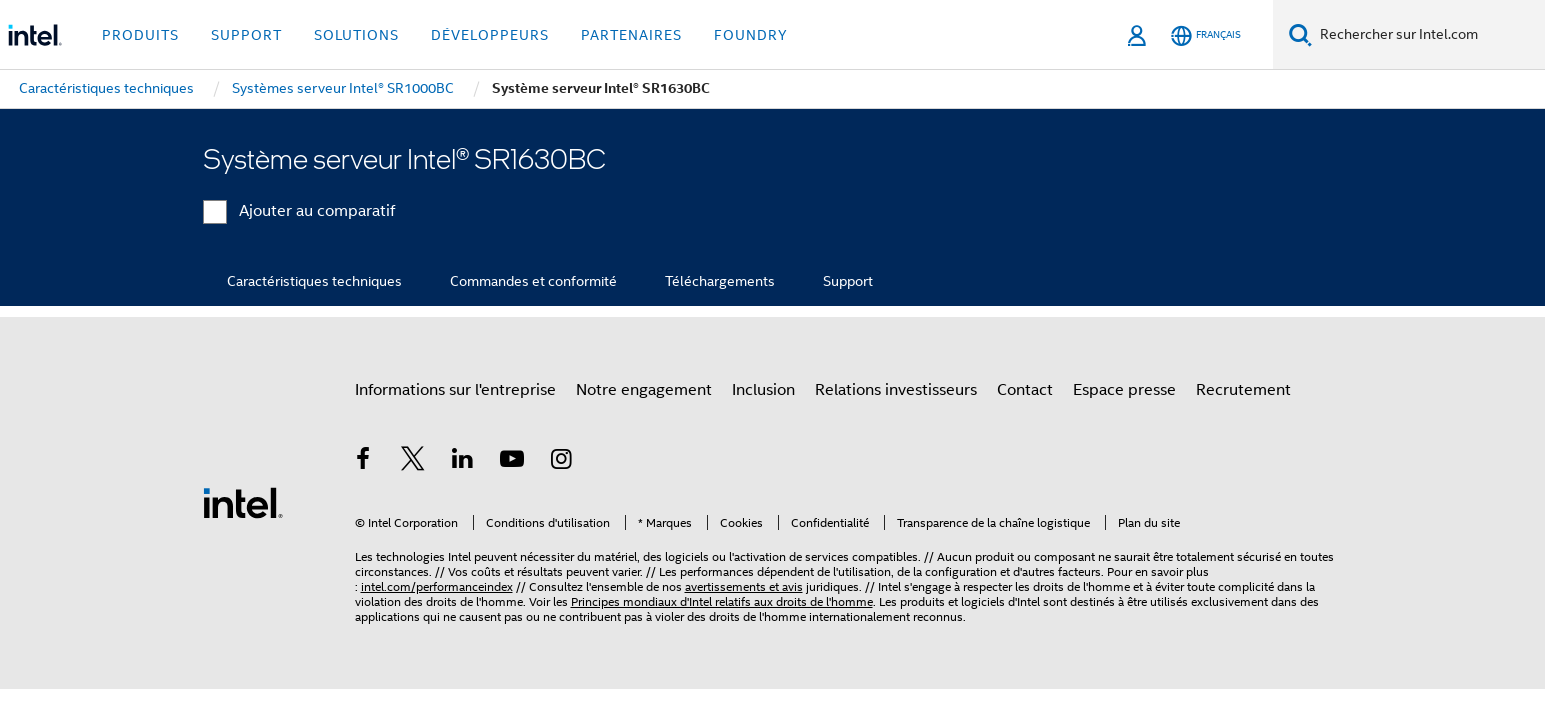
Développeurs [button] (490, 35)
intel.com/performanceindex (437, 586)
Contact (1025, 390)
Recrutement (1243, 390)
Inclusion (763, 390)
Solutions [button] (356, 35)
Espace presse (1124, 390)
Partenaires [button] (631, 35)
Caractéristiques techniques (314, 281)
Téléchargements (720, 281)
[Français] (1206, 35)
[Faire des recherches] (1300, 34)
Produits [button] (140, 35)
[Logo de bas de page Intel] (243, 502)
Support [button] (246, 35)
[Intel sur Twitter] (413, 462)
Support (848, 281)
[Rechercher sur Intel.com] (1428, 35)
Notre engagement (644, 390)
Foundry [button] (751, 35)
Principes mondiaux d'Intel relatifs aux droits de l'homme (722, 601)
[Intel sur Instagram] (562, 462)
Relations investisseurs (896, 390)
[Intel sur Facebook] (364, 462)
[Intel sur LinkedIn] (463, 462)
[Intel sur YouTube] (512, 462)
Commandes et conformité (533, 281)
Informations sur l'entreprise (455, 390)
